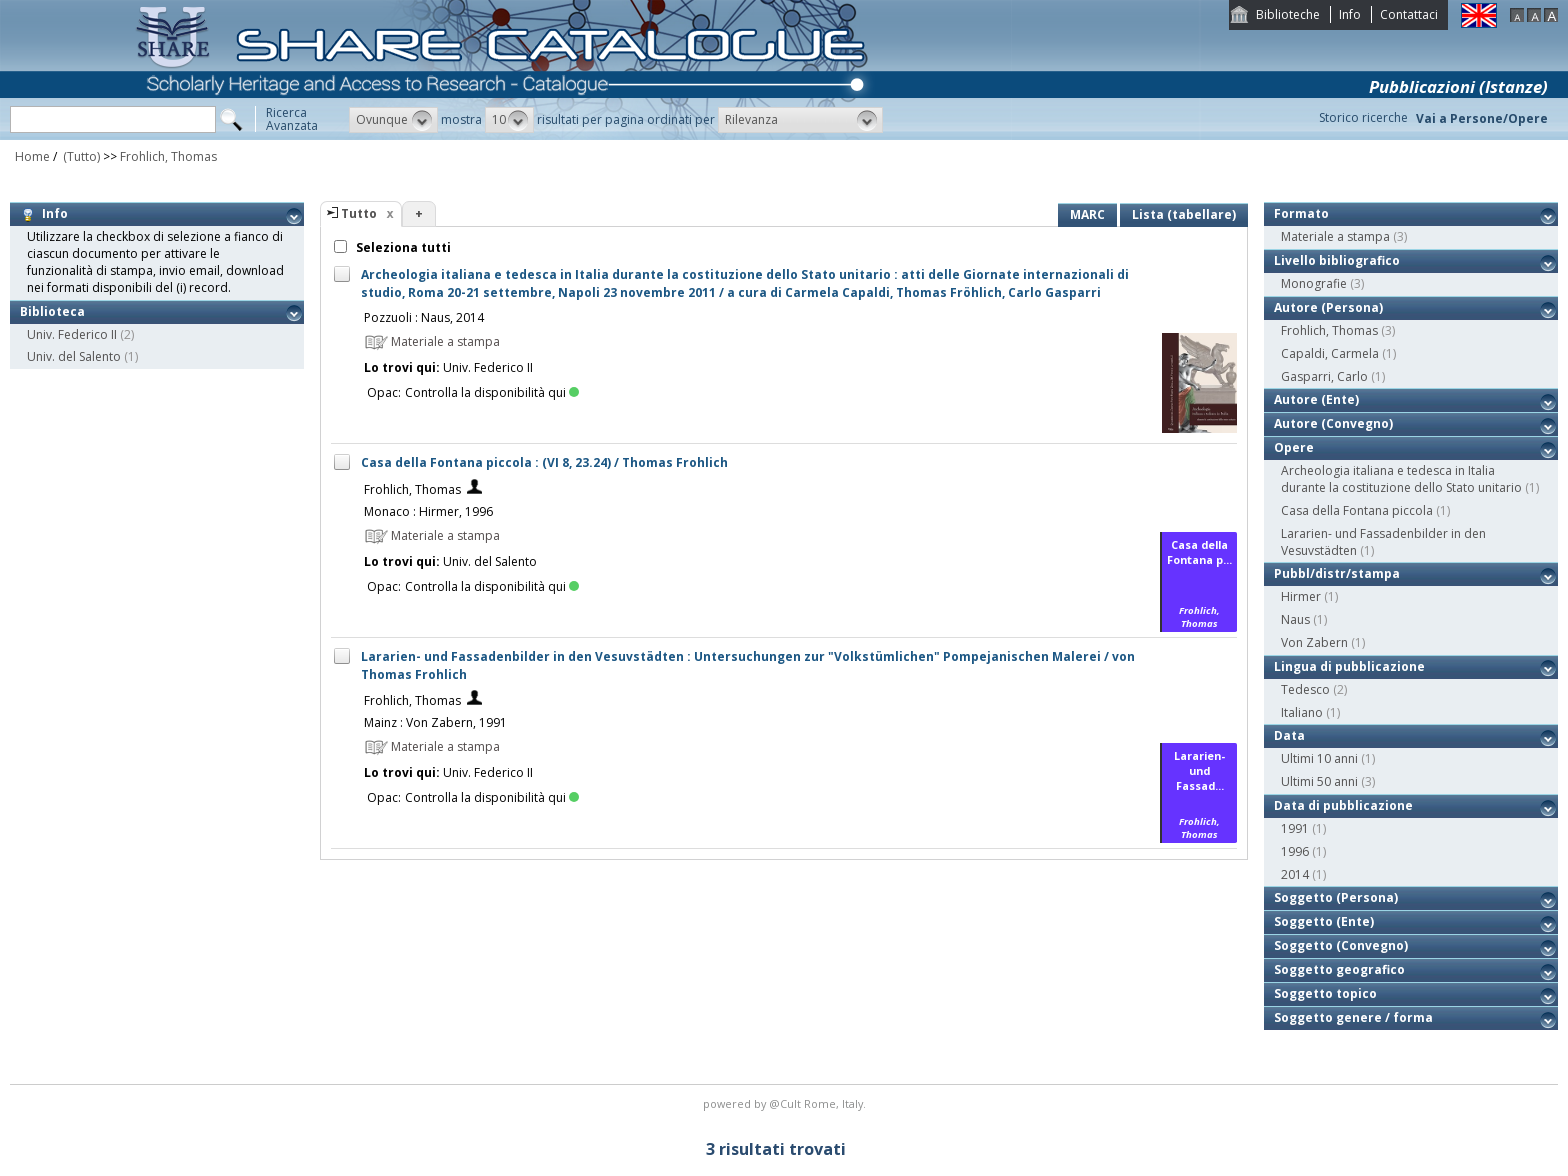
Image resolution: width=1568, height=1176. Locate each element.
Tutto (359, 213)
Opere (1294, 447)
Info (1350, 14)
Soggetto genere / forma (1353, 1017)
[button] (393, 120)
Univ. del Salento (74, 356)
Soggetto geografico (1339, 969)
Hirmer (1301, 596)
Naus (1295, 619)
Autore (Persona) (1328, 307)
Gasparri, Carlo (1324, 376)
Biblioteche (1288, 14)
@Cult (786, 1103)
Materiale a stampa (1335, 236)
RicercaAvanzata (292, 119)
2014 (1295, 874)
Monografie (1314, 283)
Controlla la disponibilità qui (492, 392)
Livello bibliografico (1337, 260)
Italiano (1302, 712)
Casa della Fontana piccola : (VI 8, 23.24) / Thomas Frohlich (544, 462)
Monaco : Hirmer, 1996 (428, 511)
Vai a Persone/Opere (1482, 118)
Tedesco (1305, 689)
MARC (1087, 214)
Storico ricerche (1363, 117)
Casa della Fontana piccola (1357, 510)
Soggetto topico (1325, 993)
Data (1289, 735)
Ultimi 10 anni (1319, 758)
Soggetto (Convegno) (1341, 945)
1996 (1295, 851)
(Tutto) (80, 156)
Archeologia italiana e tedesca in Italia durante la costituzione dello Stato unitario (1401, 479)
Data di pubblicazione (1343, 805)
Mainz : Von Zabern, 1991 (435, 722)
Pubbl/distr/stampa (1337, 573)
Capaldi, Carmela (1330, 353)
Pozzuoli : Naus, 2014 (424, 317)
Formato (1301, 213)
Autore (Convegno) (1333, 423)
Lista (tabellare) (1184, 214)
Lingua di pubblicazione (1349, 666)
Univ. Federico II (72, 334)
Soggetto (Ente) (1324, 921)
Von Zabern (1314, 642)
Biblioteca (52, 311)
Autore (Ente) (1316, 399)
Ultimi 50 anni (1319, 781)
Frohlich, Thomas (168, 156)
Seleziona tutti (402, 247)
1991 (1295, 828)
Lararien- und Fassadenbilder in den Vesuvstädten (1383, 542)
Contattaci (1409, 14)
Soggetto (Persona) (1336, 897)
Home (32, 156)
